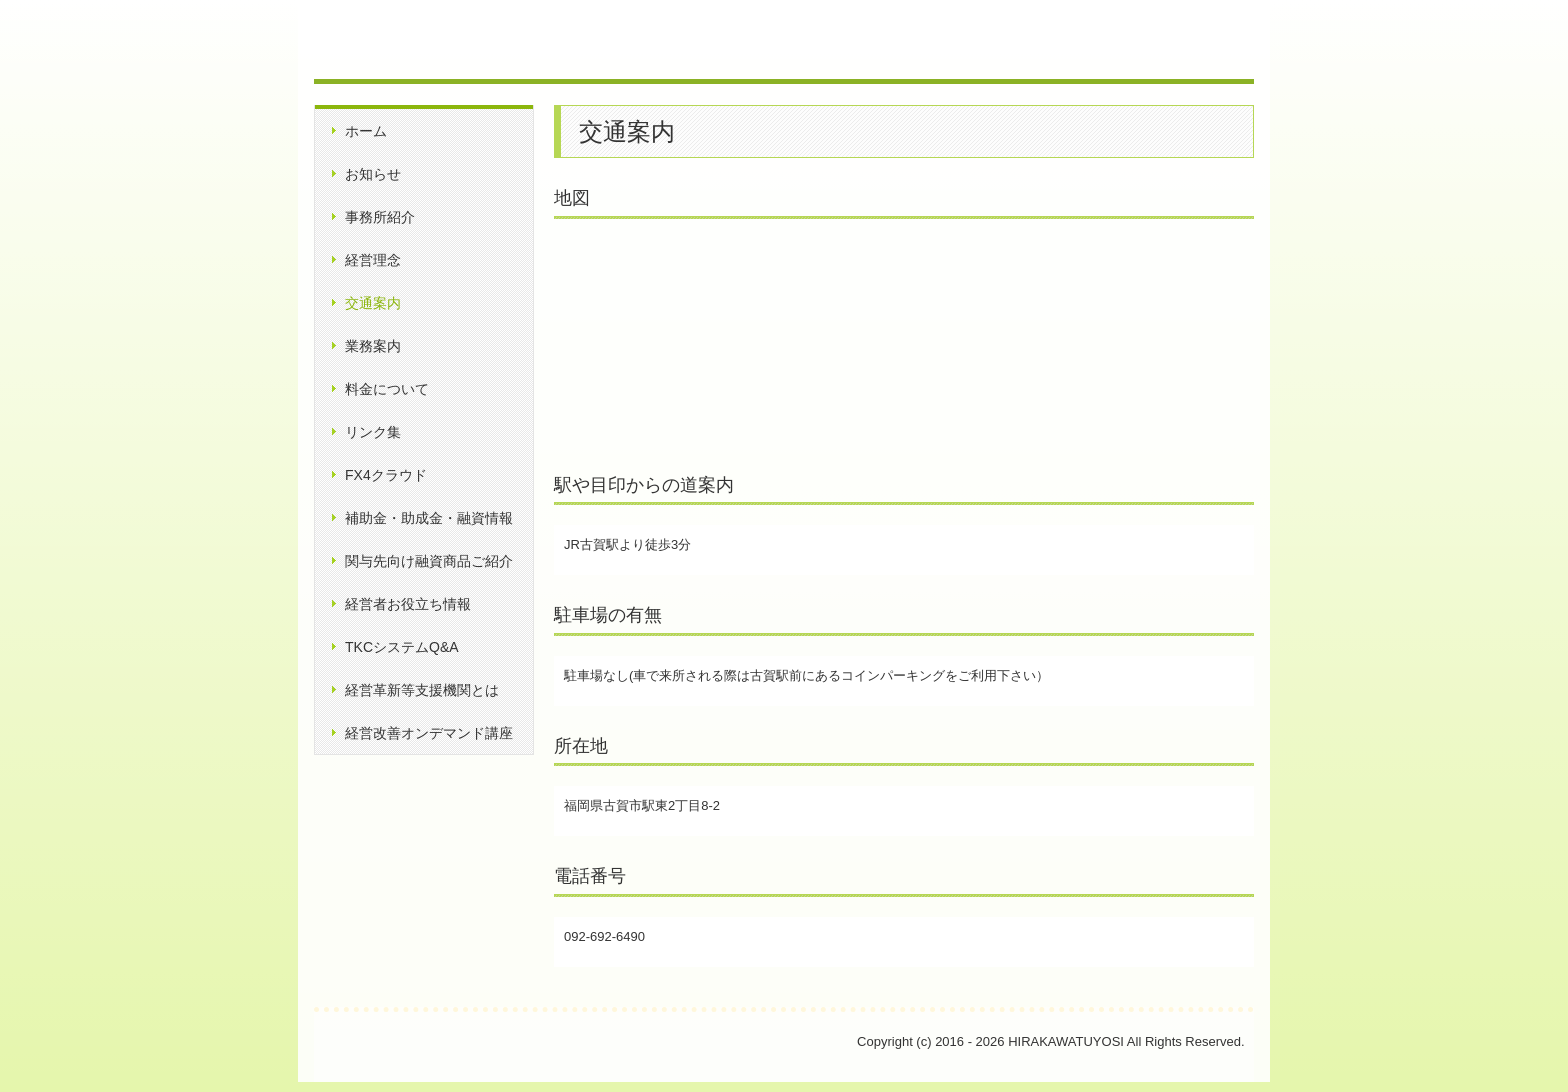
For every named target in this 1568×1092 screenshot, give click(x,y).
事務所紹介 (380, 217)
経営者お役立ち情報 (408, 604)
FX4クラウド (386, 475)
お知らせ (373, 174)
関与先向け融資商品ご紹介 (429, 561)
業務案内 (373, 346)
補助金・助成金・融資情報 (429, 518)
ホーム (366, 131)
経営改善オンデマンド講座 (429, 733)
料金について (387, 389)
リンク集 (373, 432)
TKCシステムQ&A (402, 647)
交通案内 (373, 303)
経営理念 (373, 260)
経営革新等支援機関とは (422, 690)
